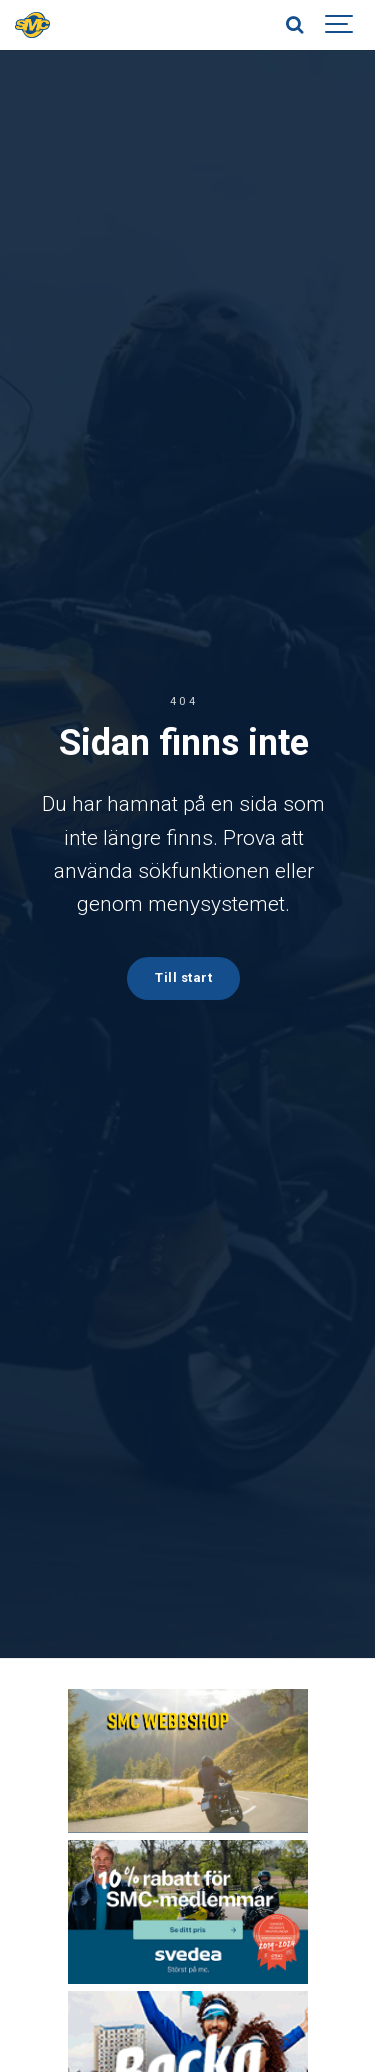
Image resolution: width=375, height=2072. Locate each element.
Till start (183, 977)
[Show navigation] (340, 25)
